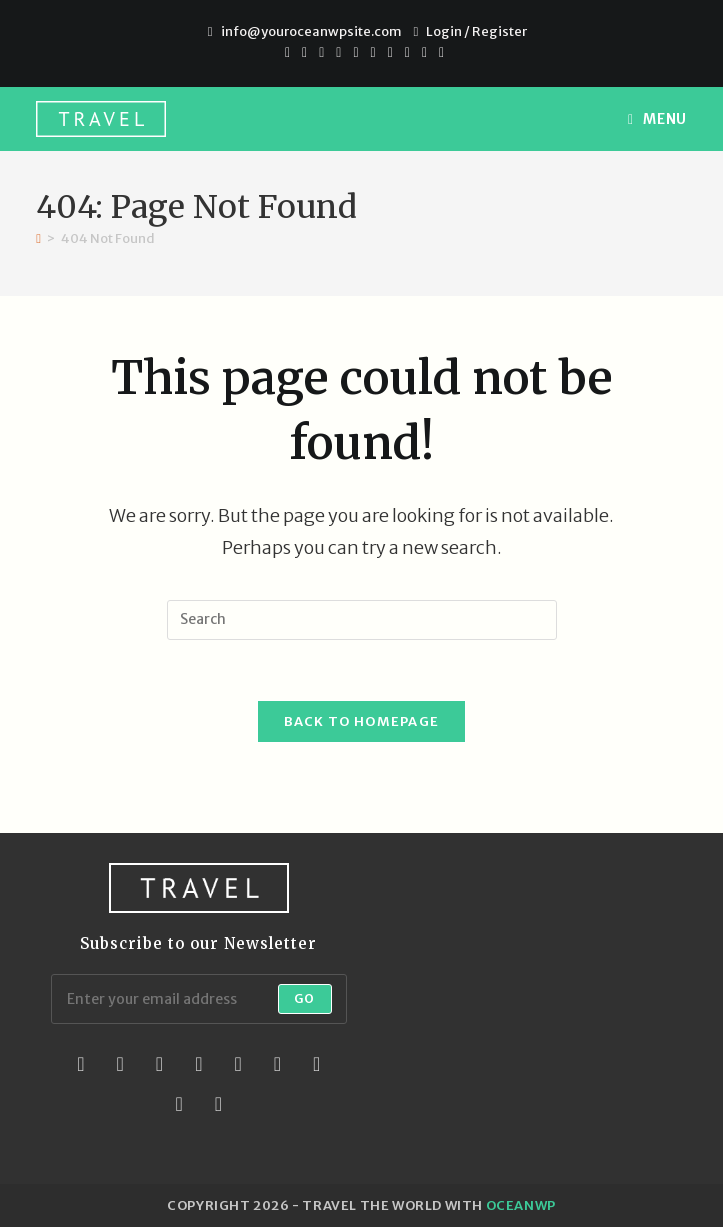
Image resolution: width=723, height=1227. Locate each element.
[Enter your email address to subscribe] (198, 999)
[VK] (355, 52)
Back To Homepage (362, 721)
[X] (287, 52)
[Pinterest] (321, 52)
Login (444, 31)
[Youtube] (390, 52)
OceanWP (521, 1205)
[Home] (38, 238)
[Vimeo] (407, 52)
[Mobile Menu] (657, 119)
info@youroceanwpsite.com (311, 31)
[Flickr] (277, 1064)
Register (499, 31)
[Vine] (424, 52)
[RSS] (438, 52)
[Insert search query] (362, 620)
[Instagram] (373, 52)
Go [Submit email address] (304, 998)
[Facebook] (304, 52)
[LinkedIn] (198, 1064)
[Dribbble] (338, 52)
